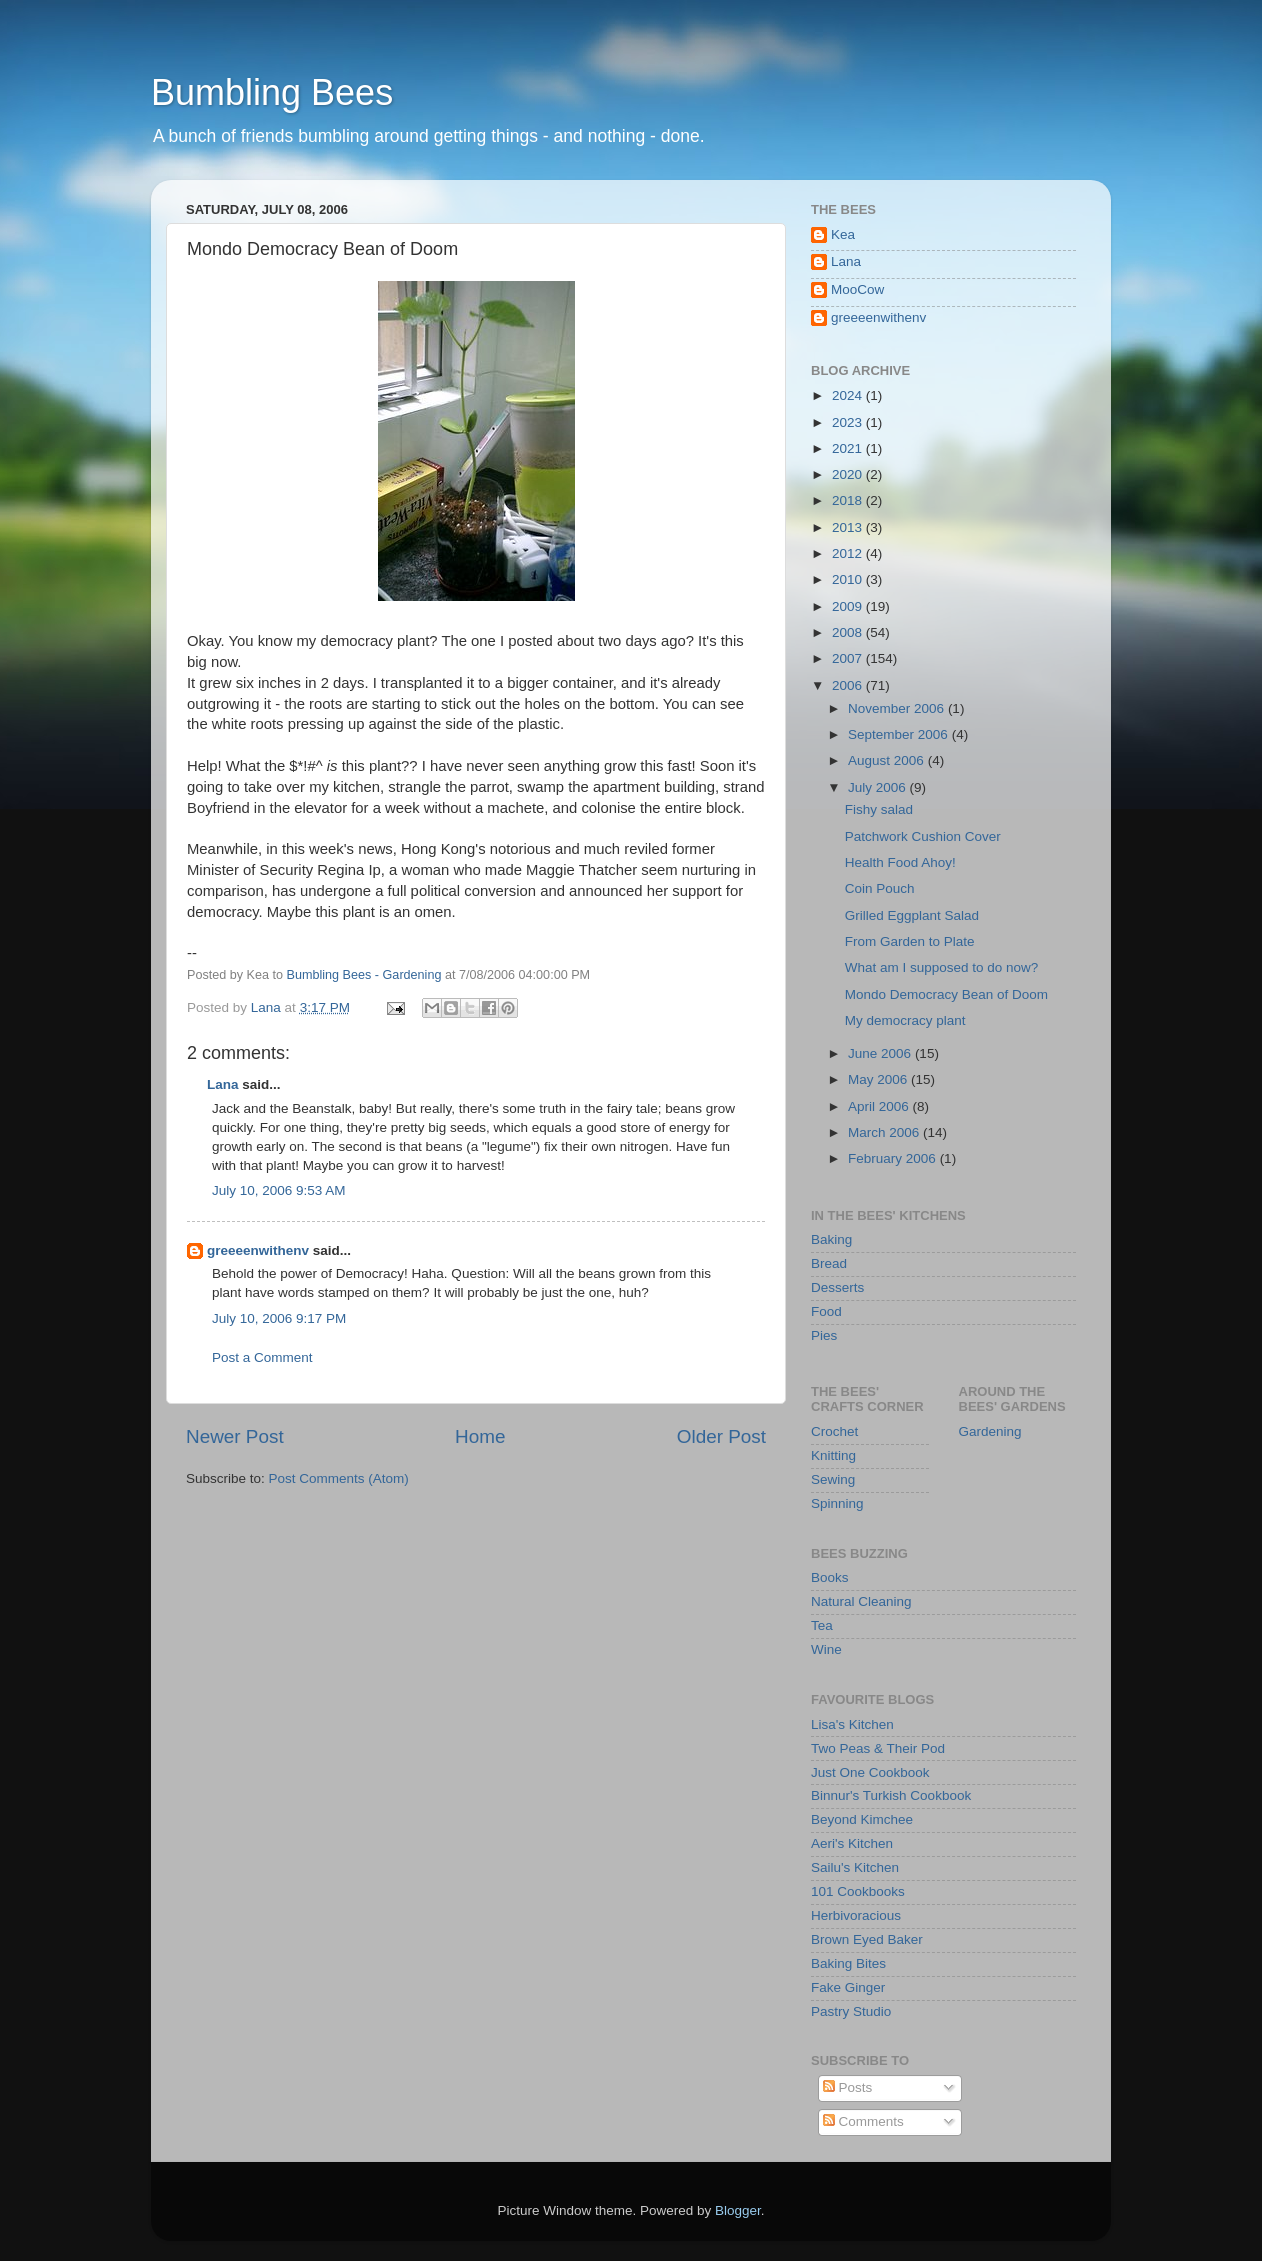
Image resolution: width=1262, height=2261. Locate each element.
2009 (849, 606)
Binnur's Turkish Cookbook (891, 1795)
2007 (849, 658)
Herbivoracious (856, 1915)
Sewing (833, 1479)
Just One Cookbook (870, 1772)
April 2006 (880, 1106)
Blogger (738, 2210)
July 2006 (879, 787)
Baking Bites (848, 1963)
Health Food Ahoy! (900, 862)
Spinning (837, 1503)
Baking (831, 1239)
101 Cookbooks (858, 1891)
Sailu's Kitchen (855, 1867)
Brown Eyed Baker (867, 1939)
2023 (849, 422)
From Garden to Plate (910, 941)
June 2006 (881, 1053)
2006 (849, 685)
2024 (849, 395)
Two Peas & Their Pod (878, 1748)
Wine (826, 1649)
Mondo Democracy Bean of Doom (946, 994)
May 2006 (879, 1079)
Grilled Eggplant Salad (912, 915)
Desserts (837, 1287)
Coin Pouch (880, 888)
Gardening (990, 1431)
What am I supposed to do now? (942, 967)
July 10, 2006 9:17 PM (279, 1318)
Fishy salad (879, 809)
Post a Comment (262, 1357)
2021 (849, 448)
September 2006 (900, 734)
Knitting (833, 1455)
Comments (863, 2121)
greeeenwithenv (258, 1250)
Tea (822, 1625)
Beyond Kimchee (862, 1819)
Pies (824, 1335)
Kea (843, 234)
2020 (849, 474)
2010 (849, 579)
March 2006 (885, 1132)
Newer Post (235, 1436)
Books (830, 1577)
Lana (223, 1084)
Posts (848, 2087)
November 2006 (898, 708)
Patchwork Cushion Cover (923, 836)
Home (480, 1436)
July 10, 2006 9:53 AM (279, 1190)
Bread (829, 1263)
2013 (849, 527)
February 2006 (894, 1158)
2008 (849, 632)
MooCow (857, 289)
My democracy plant (905, 1020)
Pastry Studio (851, 2011)
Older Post (721, 1436)
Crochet (834, 1431)
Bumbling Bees (272, 92)
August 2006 (888, 760)
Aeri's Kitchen (852, 1843)
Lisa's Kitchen (852, 1724)
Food (826, 1311)
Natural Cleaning (861, 1601)
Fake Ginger (848, 1987)
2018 (849, 500)
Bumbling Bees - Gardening (364, 975)
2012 (849, 553)
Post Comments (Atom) (339, 1478)
